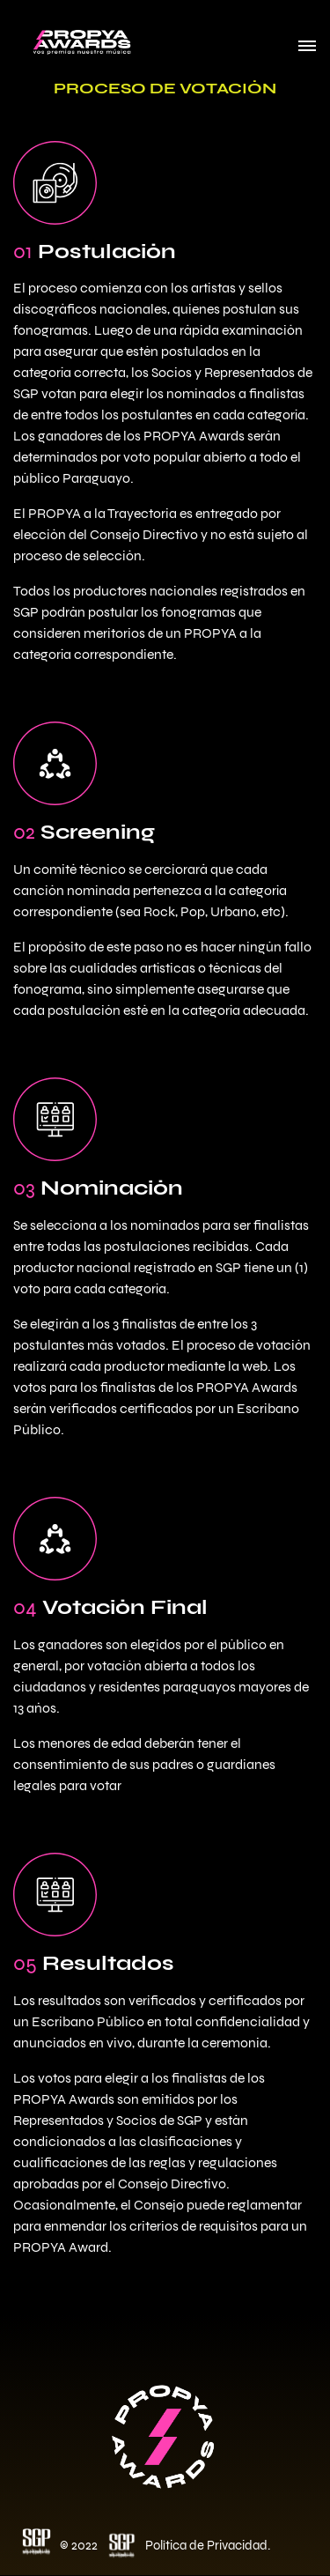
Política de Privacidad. (207, 2545)
